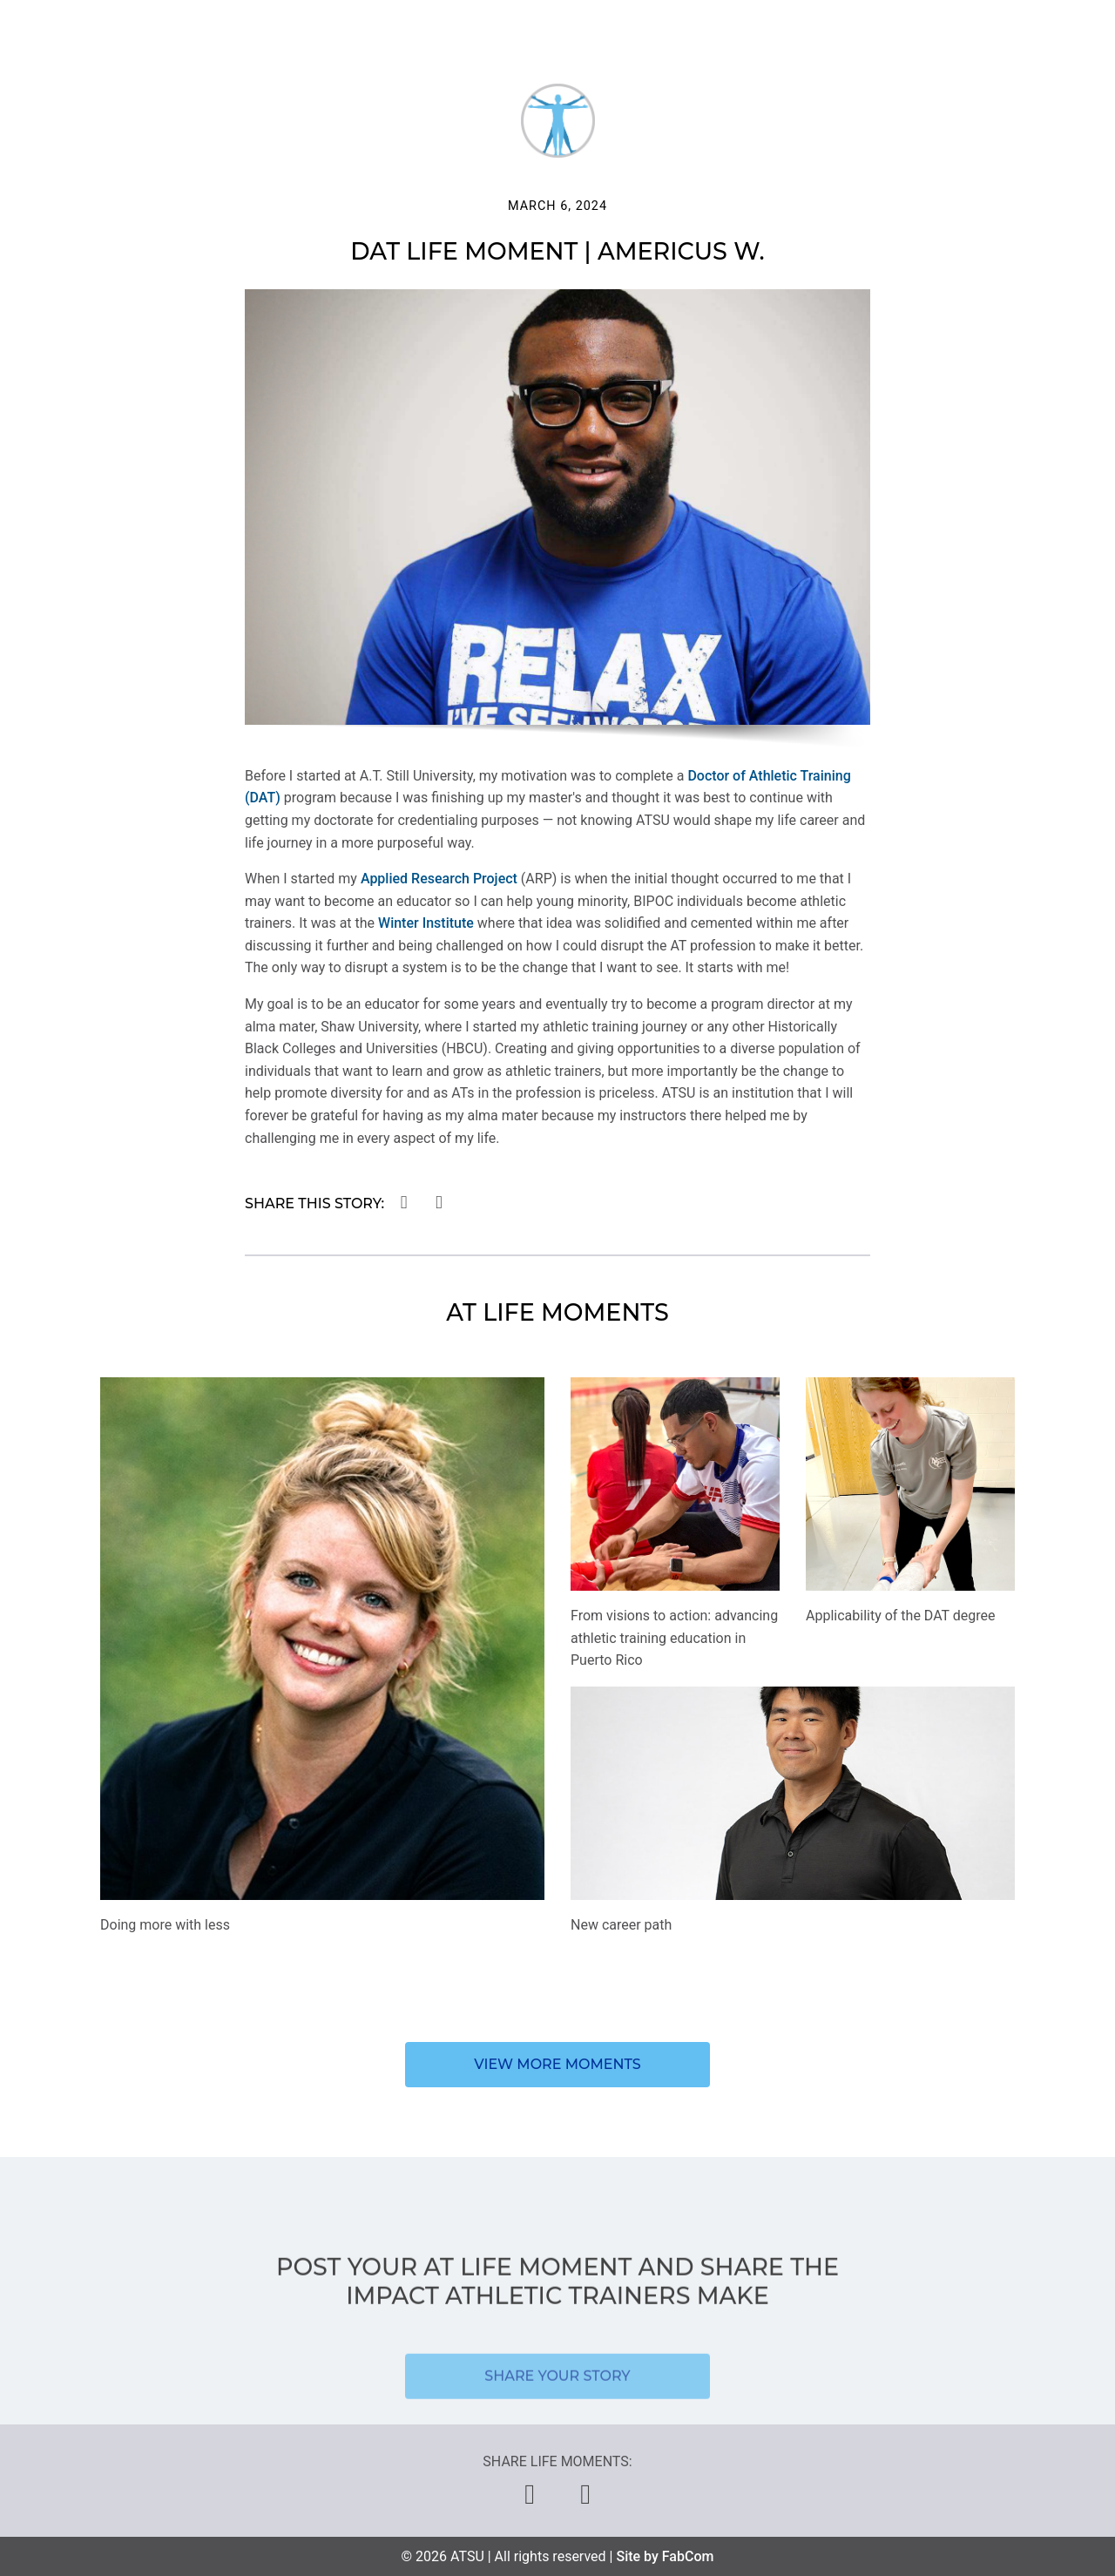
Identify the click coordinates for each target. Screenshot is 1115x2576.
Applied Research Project (439, 878)
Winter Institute (426, 923)
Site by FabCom (664, 2556)
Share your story (557, 2408)
